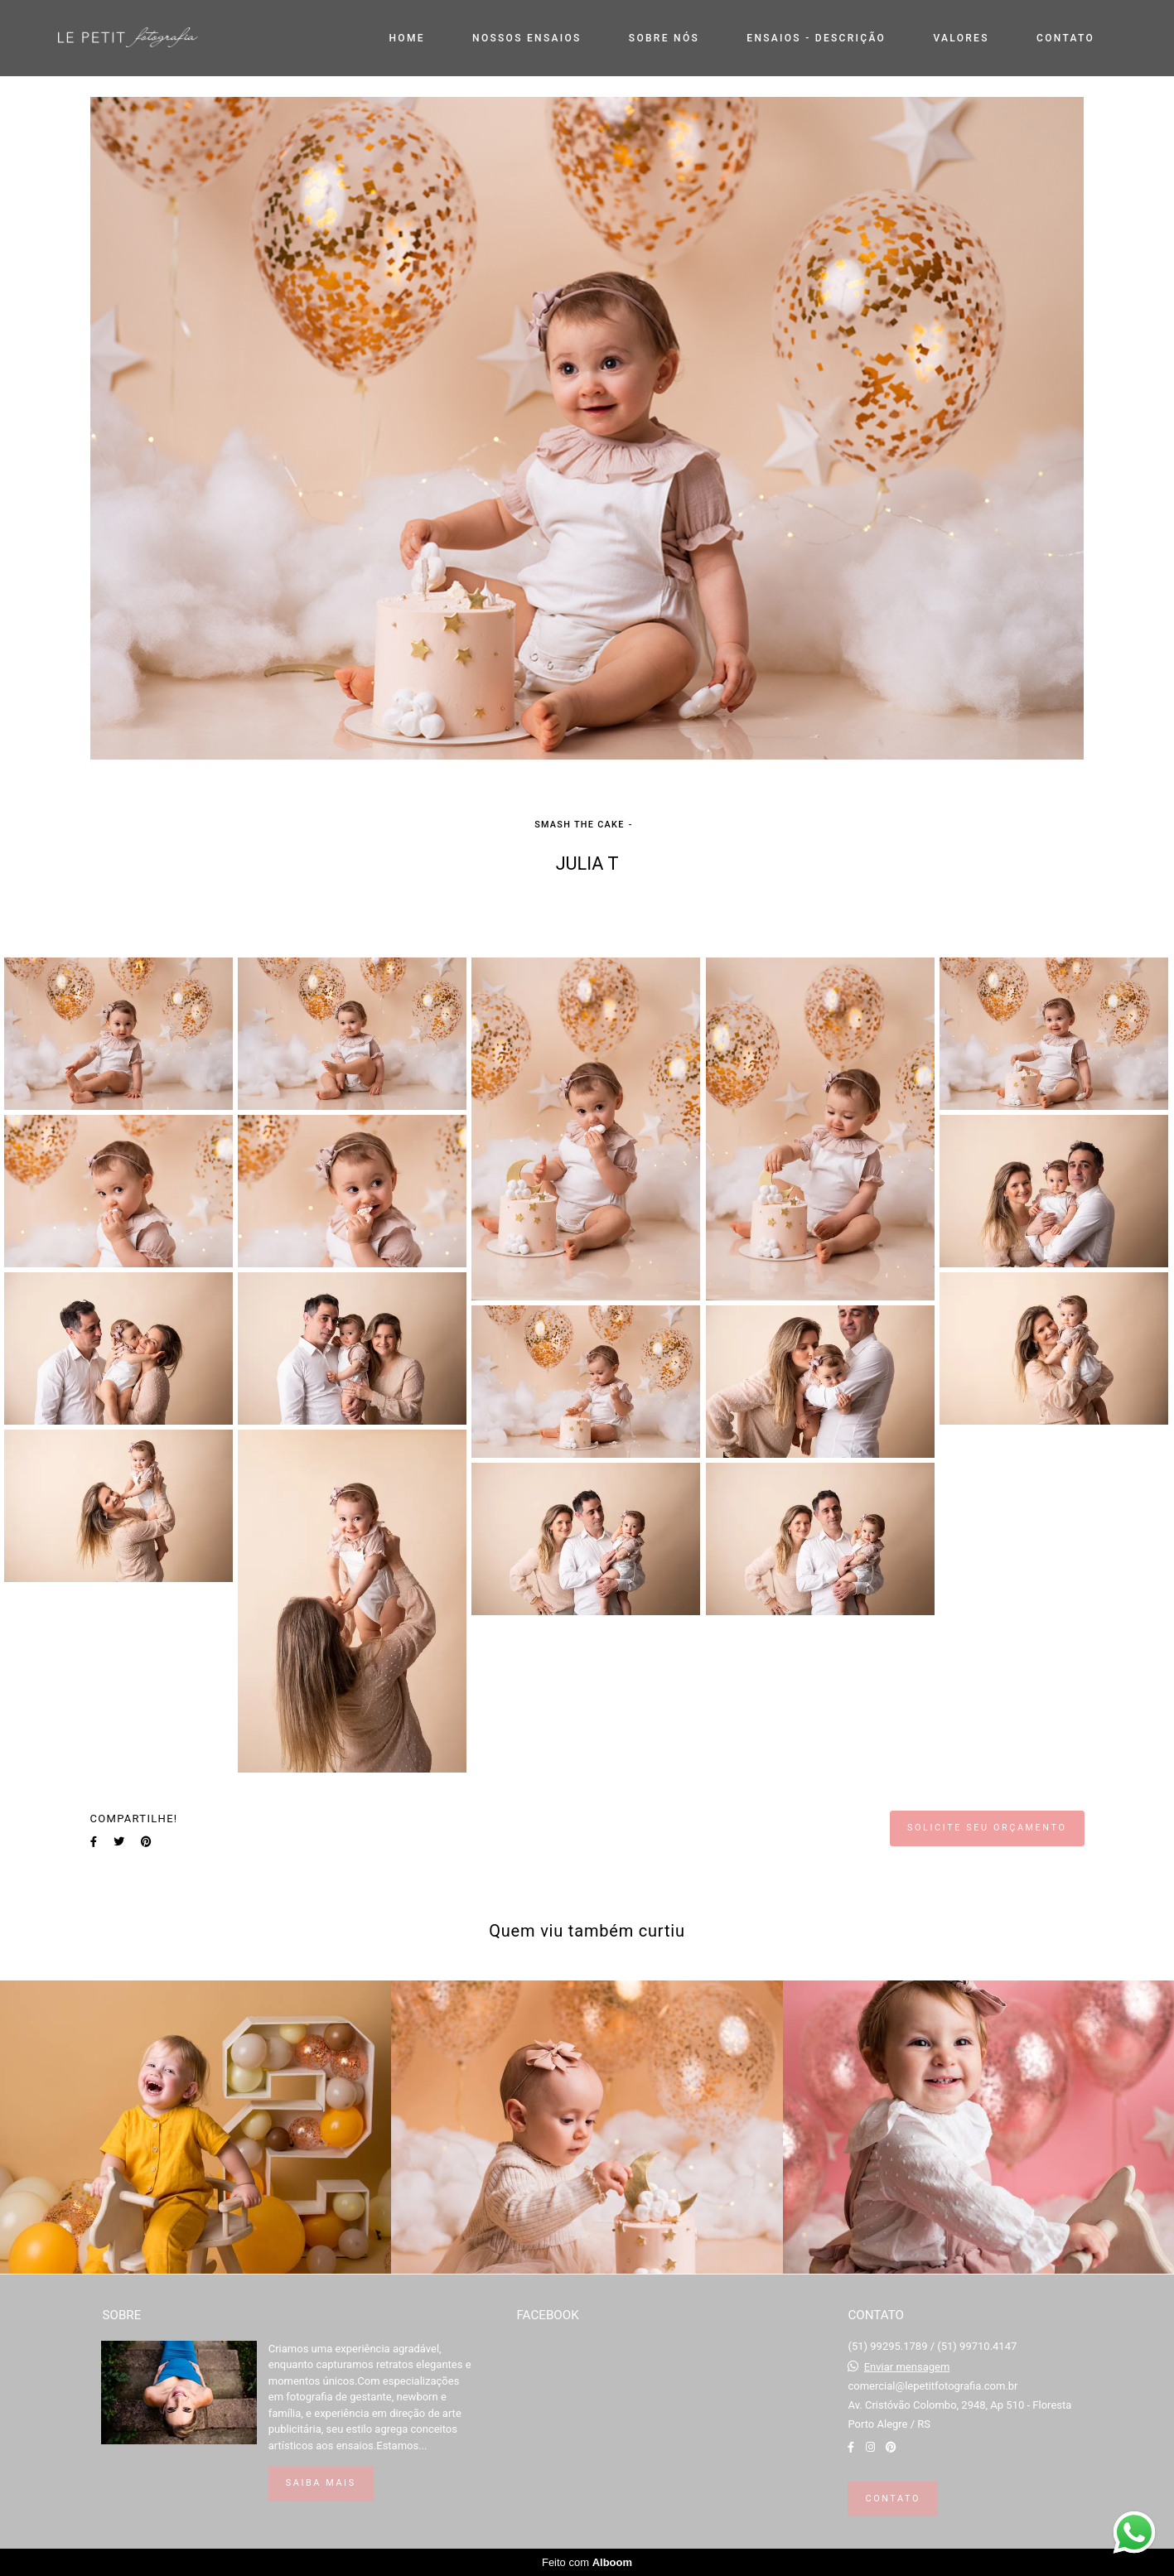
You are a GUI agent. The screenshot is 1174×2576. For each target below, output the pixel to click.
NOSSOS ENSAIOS (526, 38)
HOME (407, 38)
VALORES (960, 38)
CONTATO (1065, 38)
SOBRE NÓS (664, 38)
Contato (892, 2498)
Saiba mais (321, 2482)
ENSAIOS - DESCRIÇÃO (816, 38)
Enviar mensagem (907, 2366)
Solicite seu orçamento (986, 1827)
